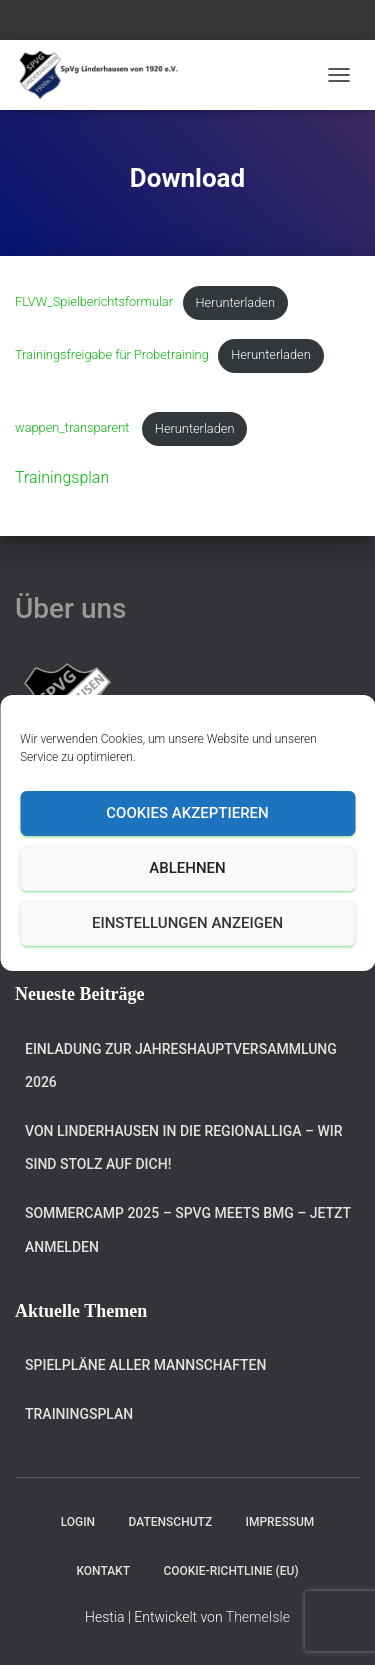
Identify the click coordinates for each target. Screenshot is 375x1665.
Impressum (280, 1522)
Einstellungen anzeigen (187, 923)
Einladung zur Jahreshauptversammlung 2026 (181, 1066)
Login (78, 1522)
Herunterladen (235, 302)
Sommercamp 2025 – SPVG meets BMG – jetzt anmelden (188, 1230)
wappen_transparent (73, 428)
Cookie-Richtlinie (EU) (230, 1571)
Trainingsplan (62, 477)
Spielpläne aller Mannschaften (145, 1365)
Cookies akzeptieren (187, 813)
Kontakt (103, 1571)
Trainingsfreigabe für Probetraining (112, 354)
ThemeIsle (258, 1617)
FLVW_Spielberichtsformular (94, 302)
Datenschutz (171, 1522)
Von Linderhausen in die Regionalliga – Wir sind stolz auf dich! (184, 1148)
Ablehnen (187, 868)
